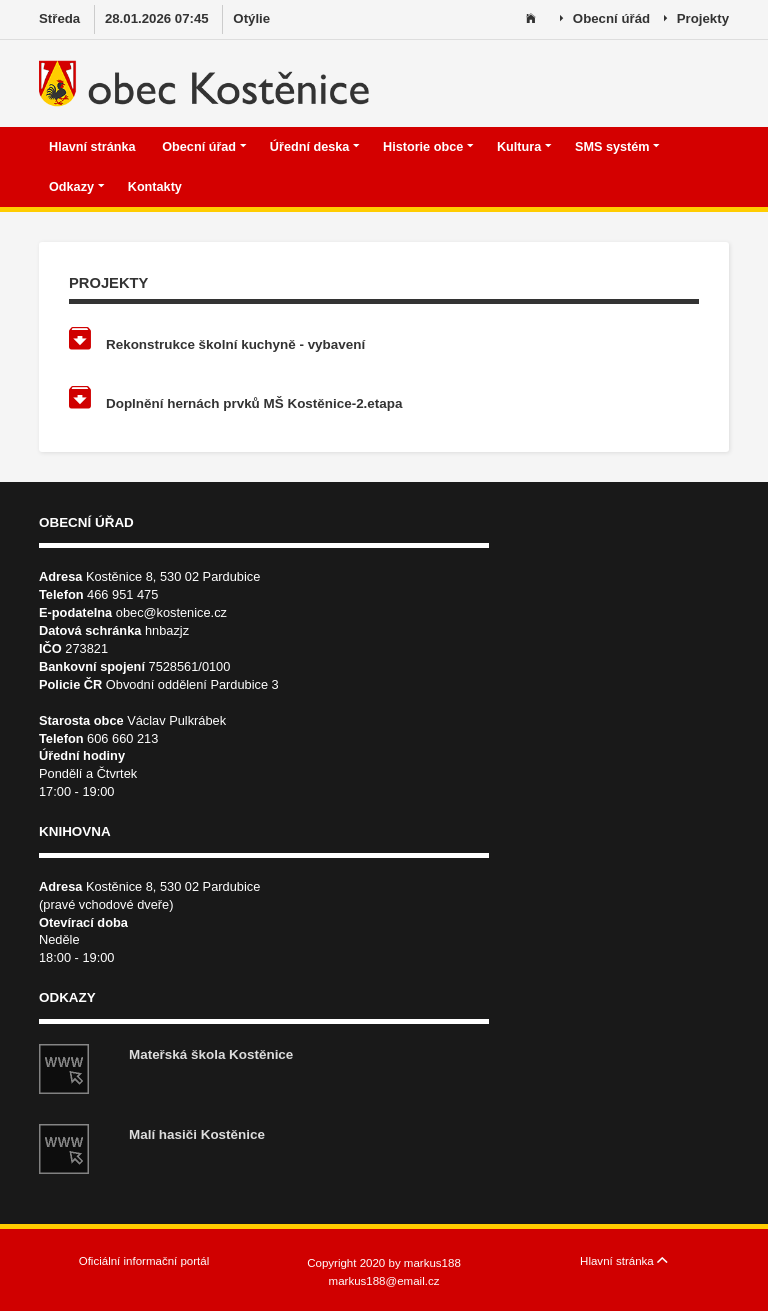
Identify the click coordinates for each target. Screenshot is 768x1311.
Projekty (696, 19)
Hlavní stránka (94, 147)
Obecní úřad (204, 147)
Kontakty (157, 187)
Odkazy (77, 187)
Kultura (524, 147)
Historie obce (428, 147)
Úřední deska (315, 147)
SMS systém (617, 147)
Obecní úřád (605, 19)
